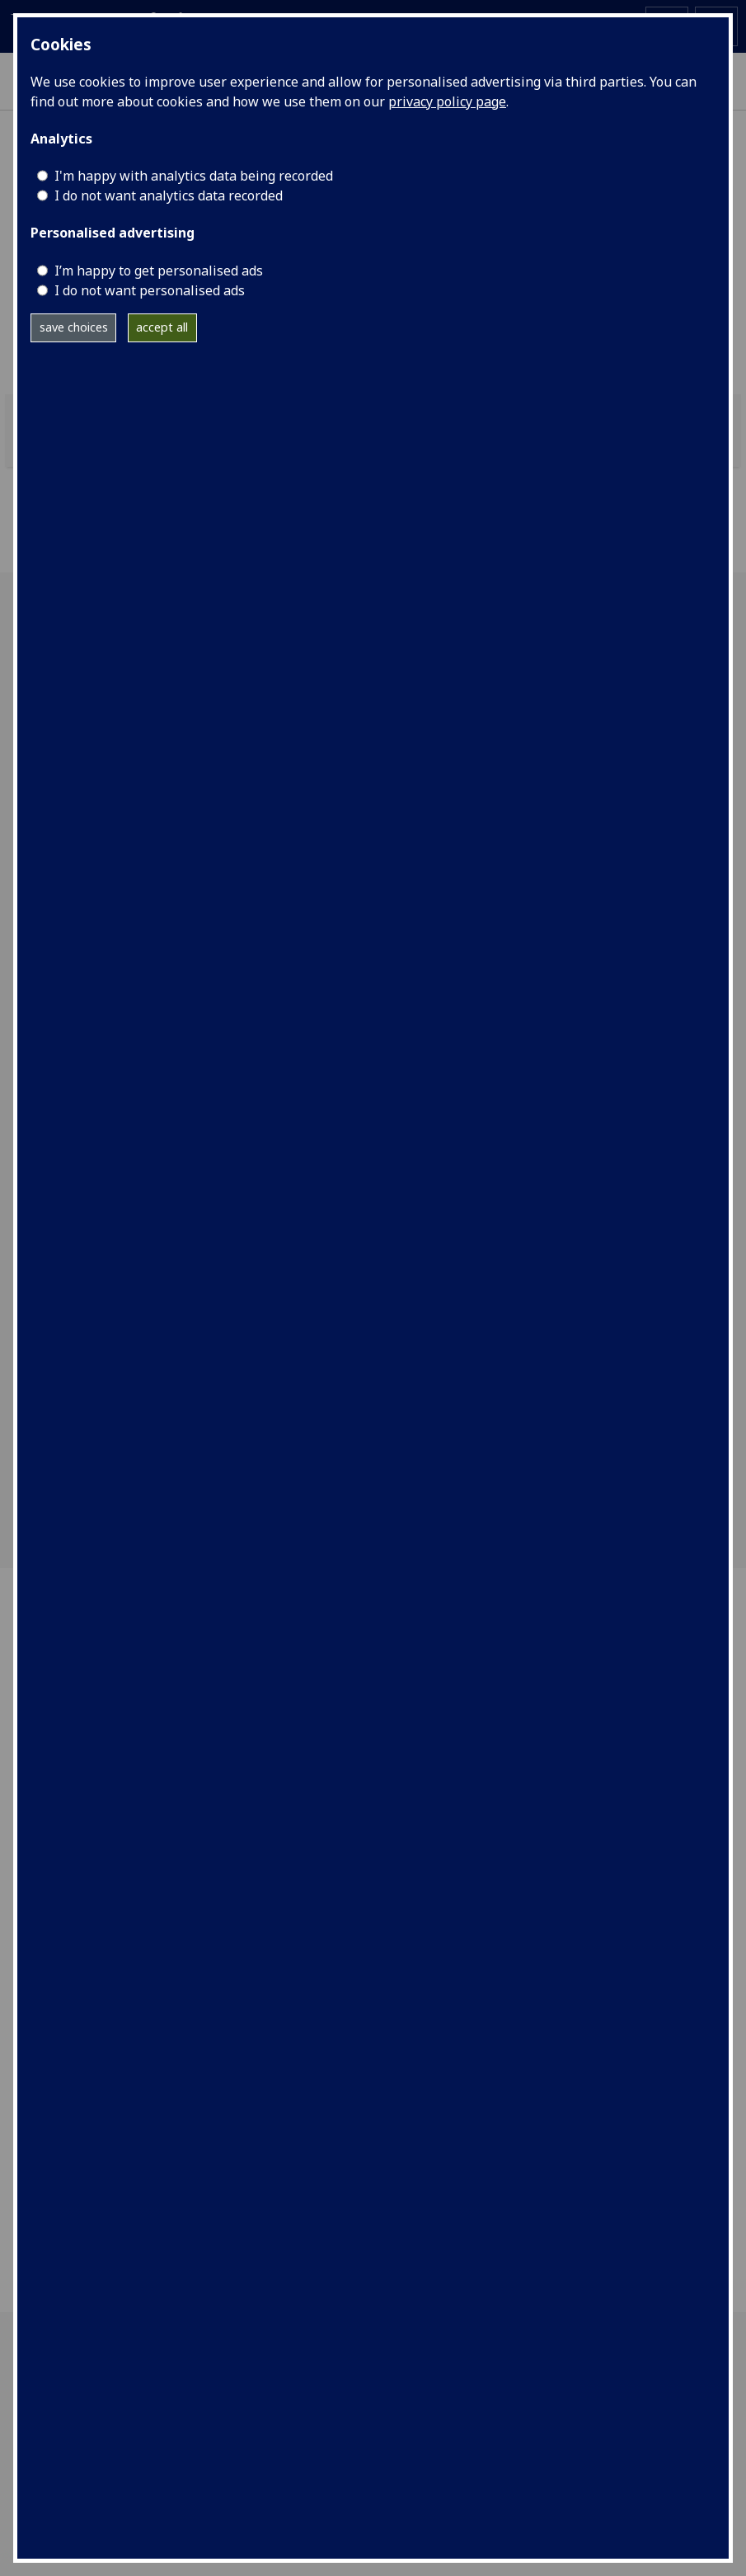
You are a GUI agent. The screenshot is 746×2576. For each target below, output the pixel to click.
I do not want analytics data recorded (168, 195)
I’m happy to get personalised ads (158, 270)
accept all (162, 327)
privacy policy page (447, 101)
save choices (74, 327)
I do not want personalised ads (149, 290)
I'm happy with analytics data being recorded (193, 176)
